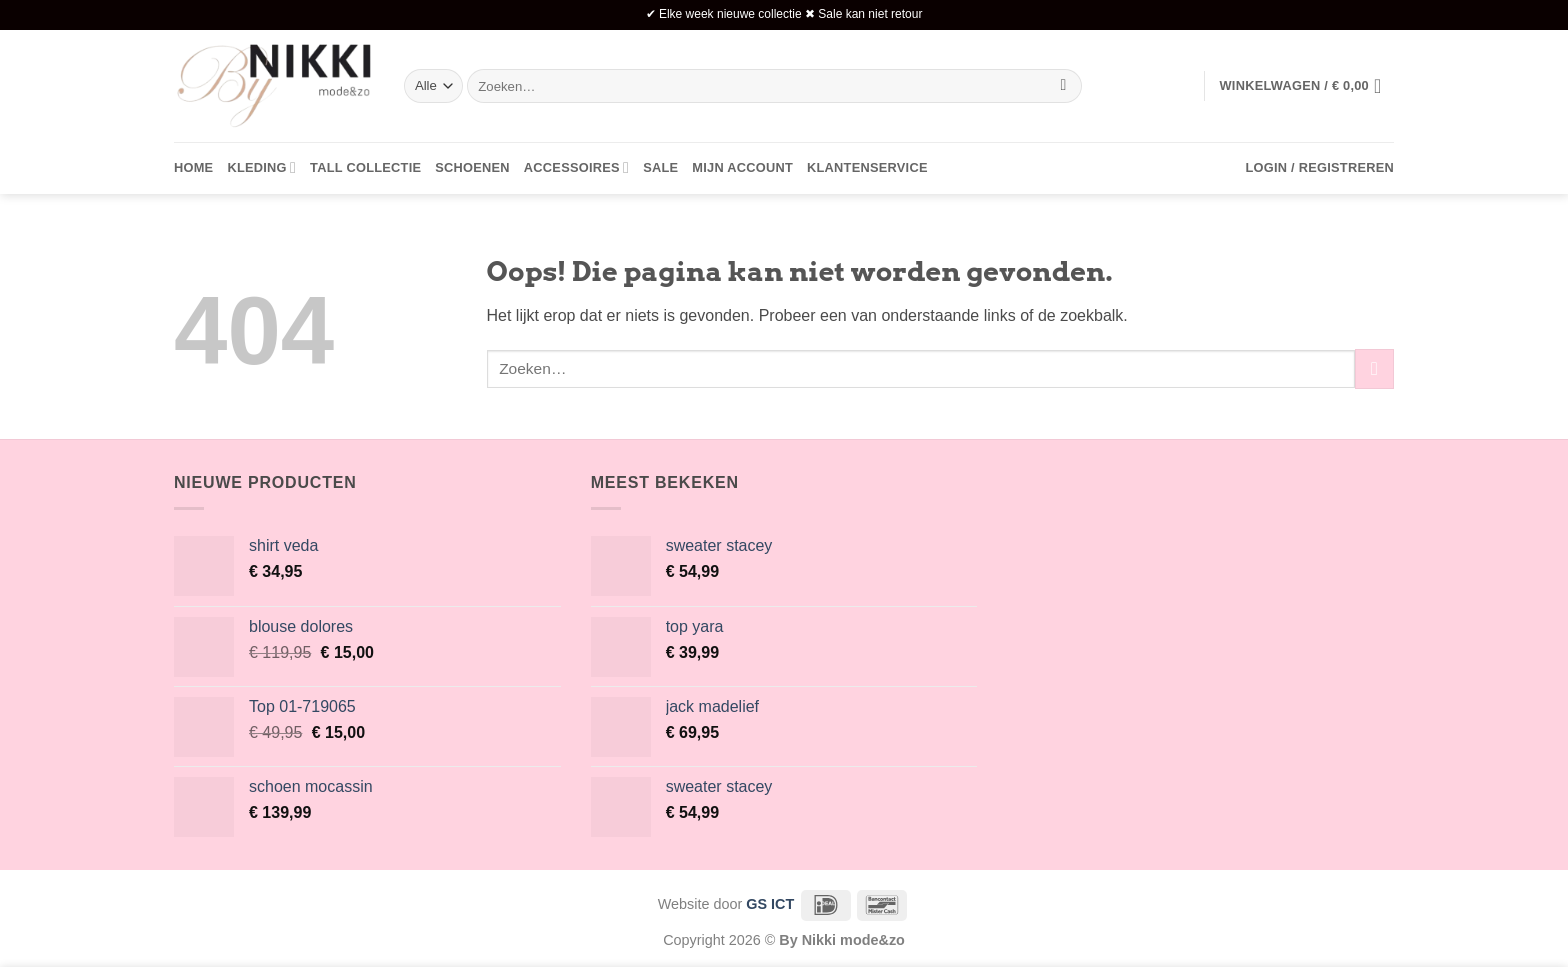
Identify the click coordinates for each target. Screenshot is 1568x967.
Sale (660, 167)
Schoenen (472, 167)
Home (193, 167)
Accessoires (576, 167)
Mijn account (742, 167)
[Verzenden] (1063, 86)
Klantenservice (867, 167)
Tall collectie (365, 167)
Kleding (261, 167)
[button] (1307, 86)
